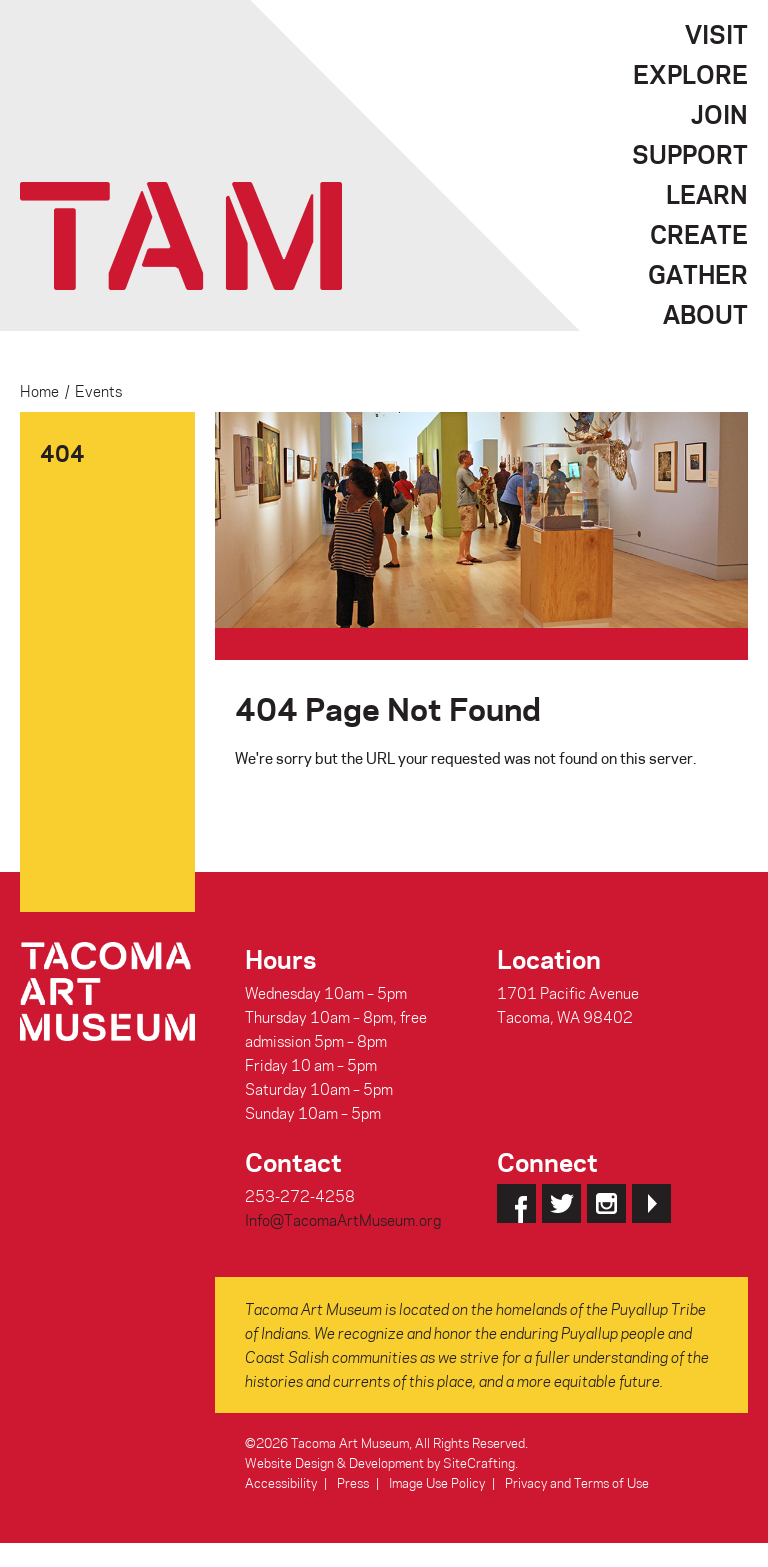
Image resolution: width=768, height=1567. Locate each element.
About (705, 314)
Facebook (516, 1203)
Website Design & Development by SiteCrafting (380, 1462)
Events (98, 391)
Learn (707, 194)
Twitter (561, 1203)
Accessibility (281, 1482)
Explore (690, 74)
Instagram (606, 1203)
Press (353, 1482)
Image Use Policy (437, 1482)
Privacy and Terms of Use (577, 1482)
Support (690, 154)
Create (699, 234)
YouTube (651, 1203)
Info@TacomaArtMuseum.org (343, 1220)
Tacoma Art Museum (181, 236)
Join (719, 114)
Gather (698, 274)
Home (39, 391)
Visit (716, 34)
